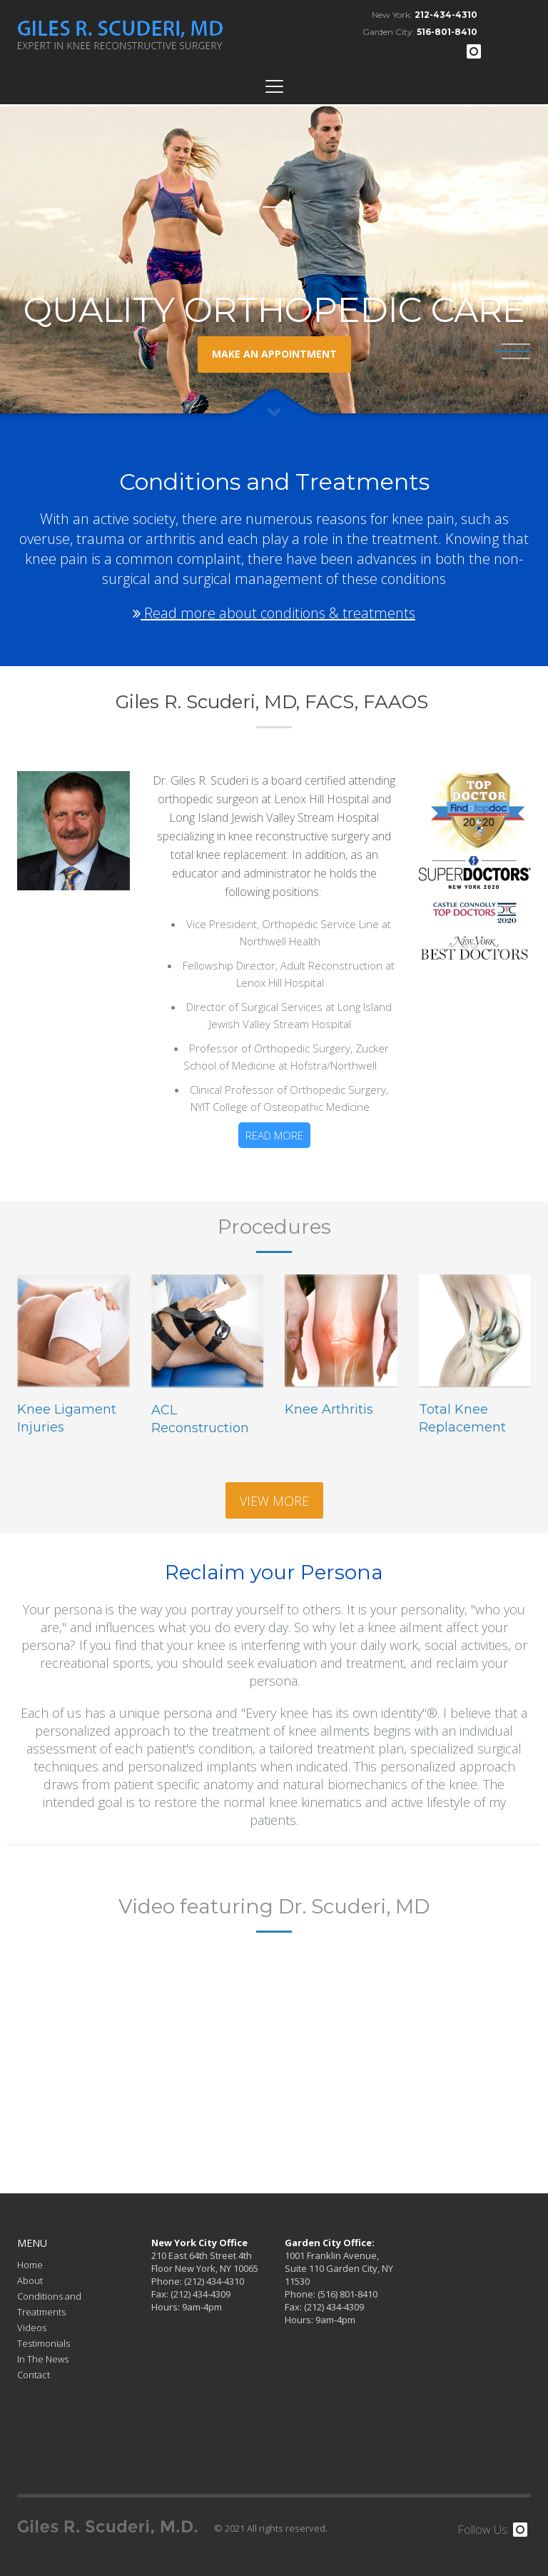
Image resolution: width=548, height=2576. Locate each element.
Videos (31, 2327)
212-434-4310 (446, 14)
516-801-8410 (447, 31)
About (30, 2280)
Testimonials (43, 2343)
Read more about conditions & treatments (274, 613)
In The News (42, 2359)
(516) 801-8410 (346, 2294)
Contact (33, 2374)
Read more (274, 1135)
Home (30, 2264)
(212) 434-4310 (213, 2281)
